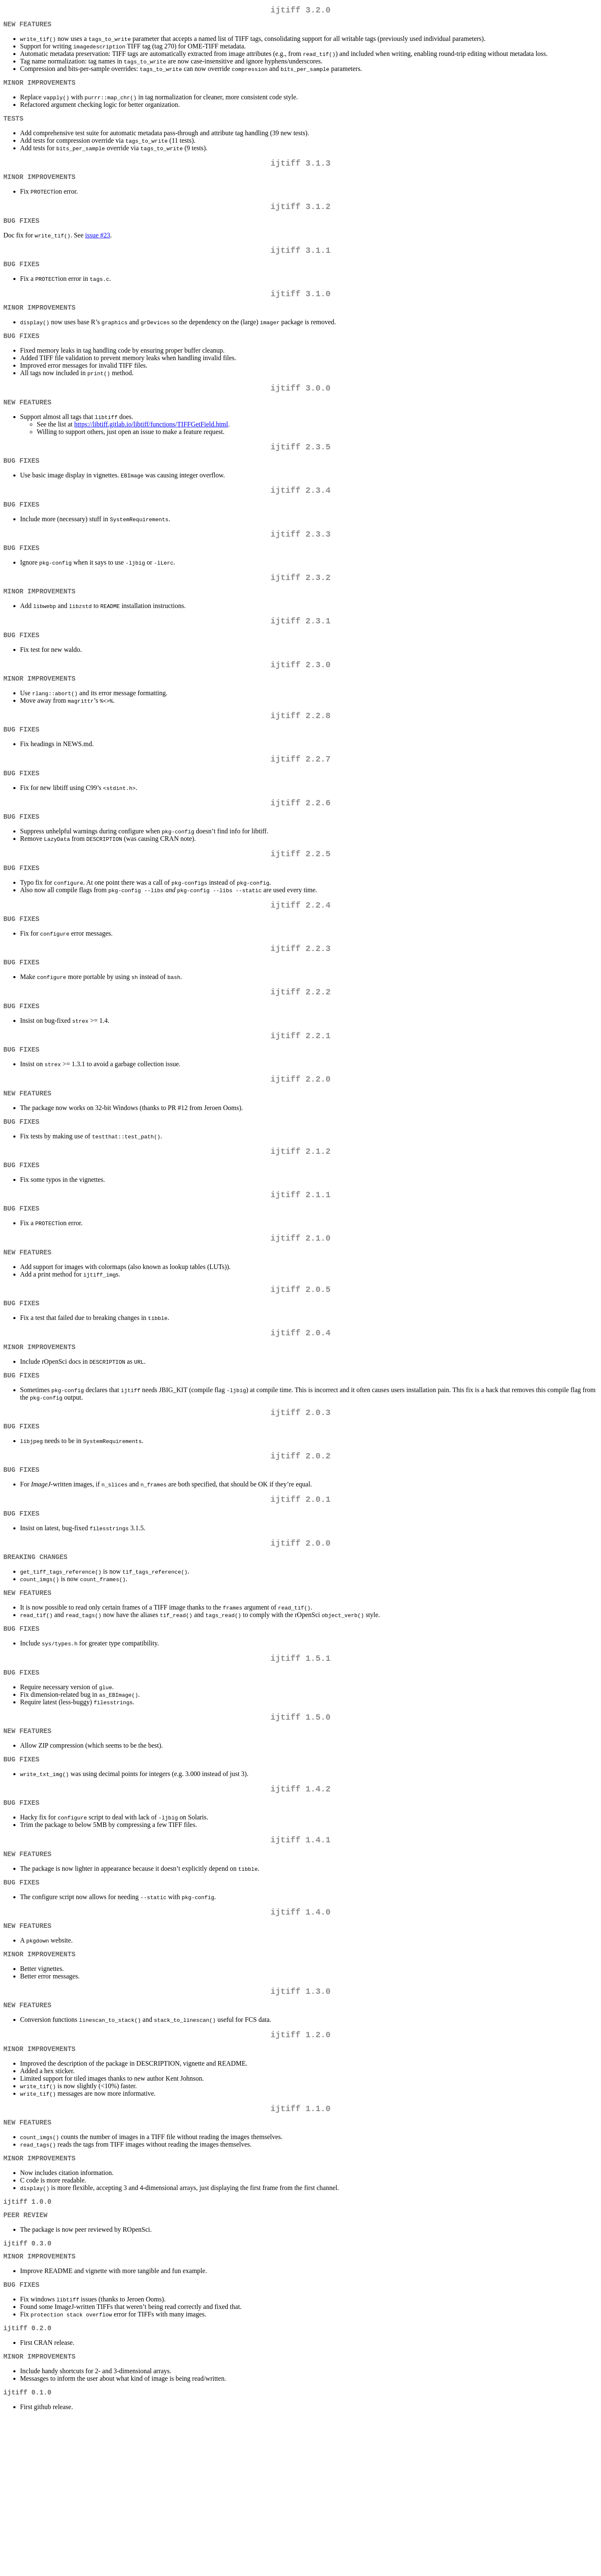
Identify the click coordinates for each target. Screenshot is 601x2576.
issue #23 (97, 248)
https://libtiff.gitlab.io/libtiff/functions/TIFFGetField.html (151, 449)
